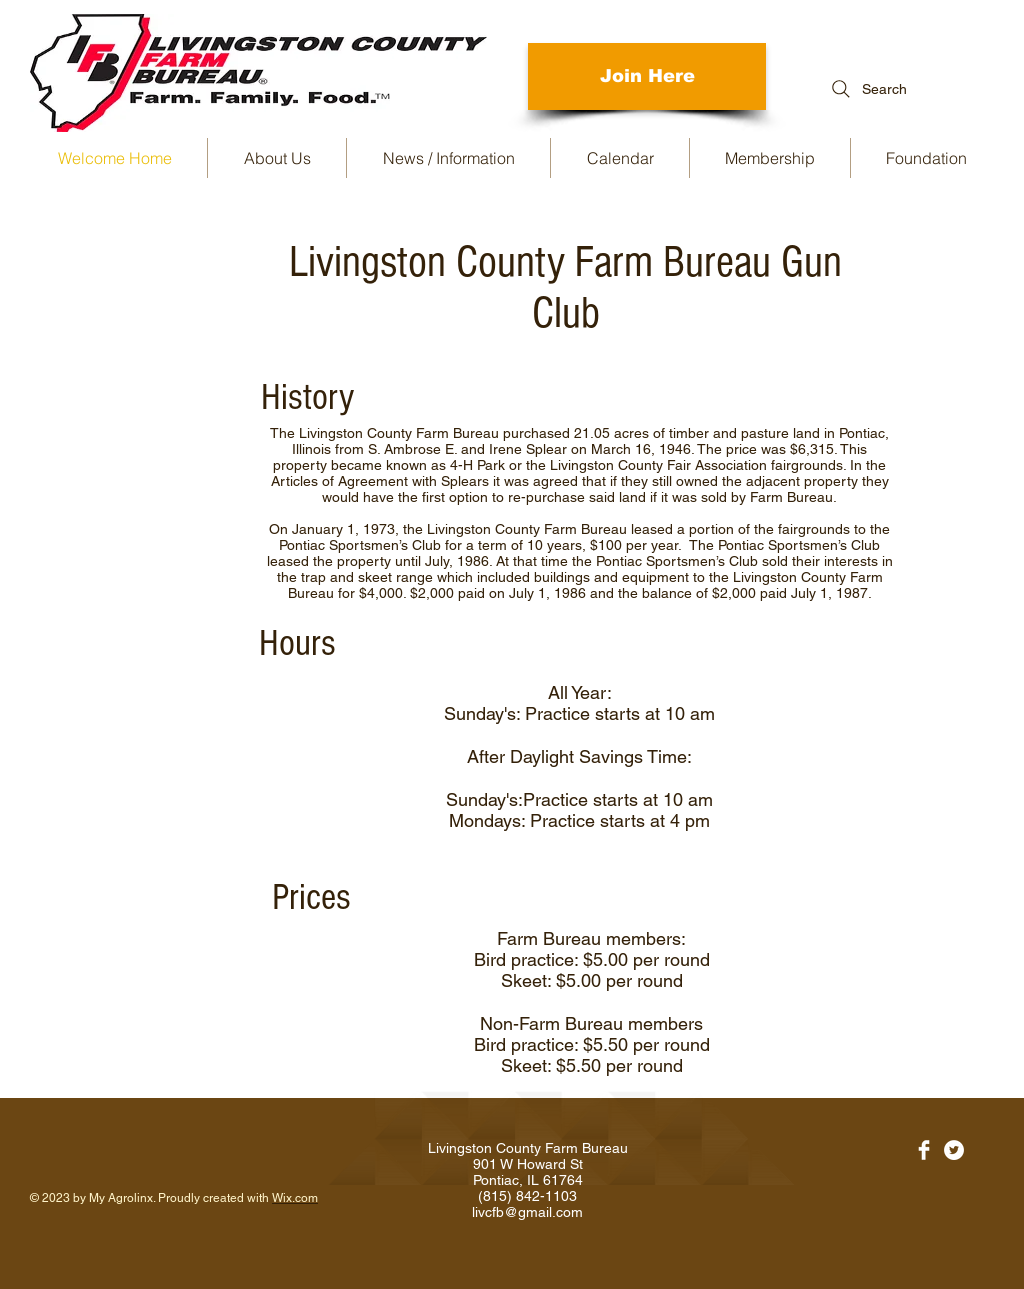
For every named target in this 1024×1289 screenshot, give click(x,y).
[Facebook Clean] (924, 1150)
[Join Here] (647, 76)
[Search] (867, 89)
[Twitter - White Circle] (954, 1150)
